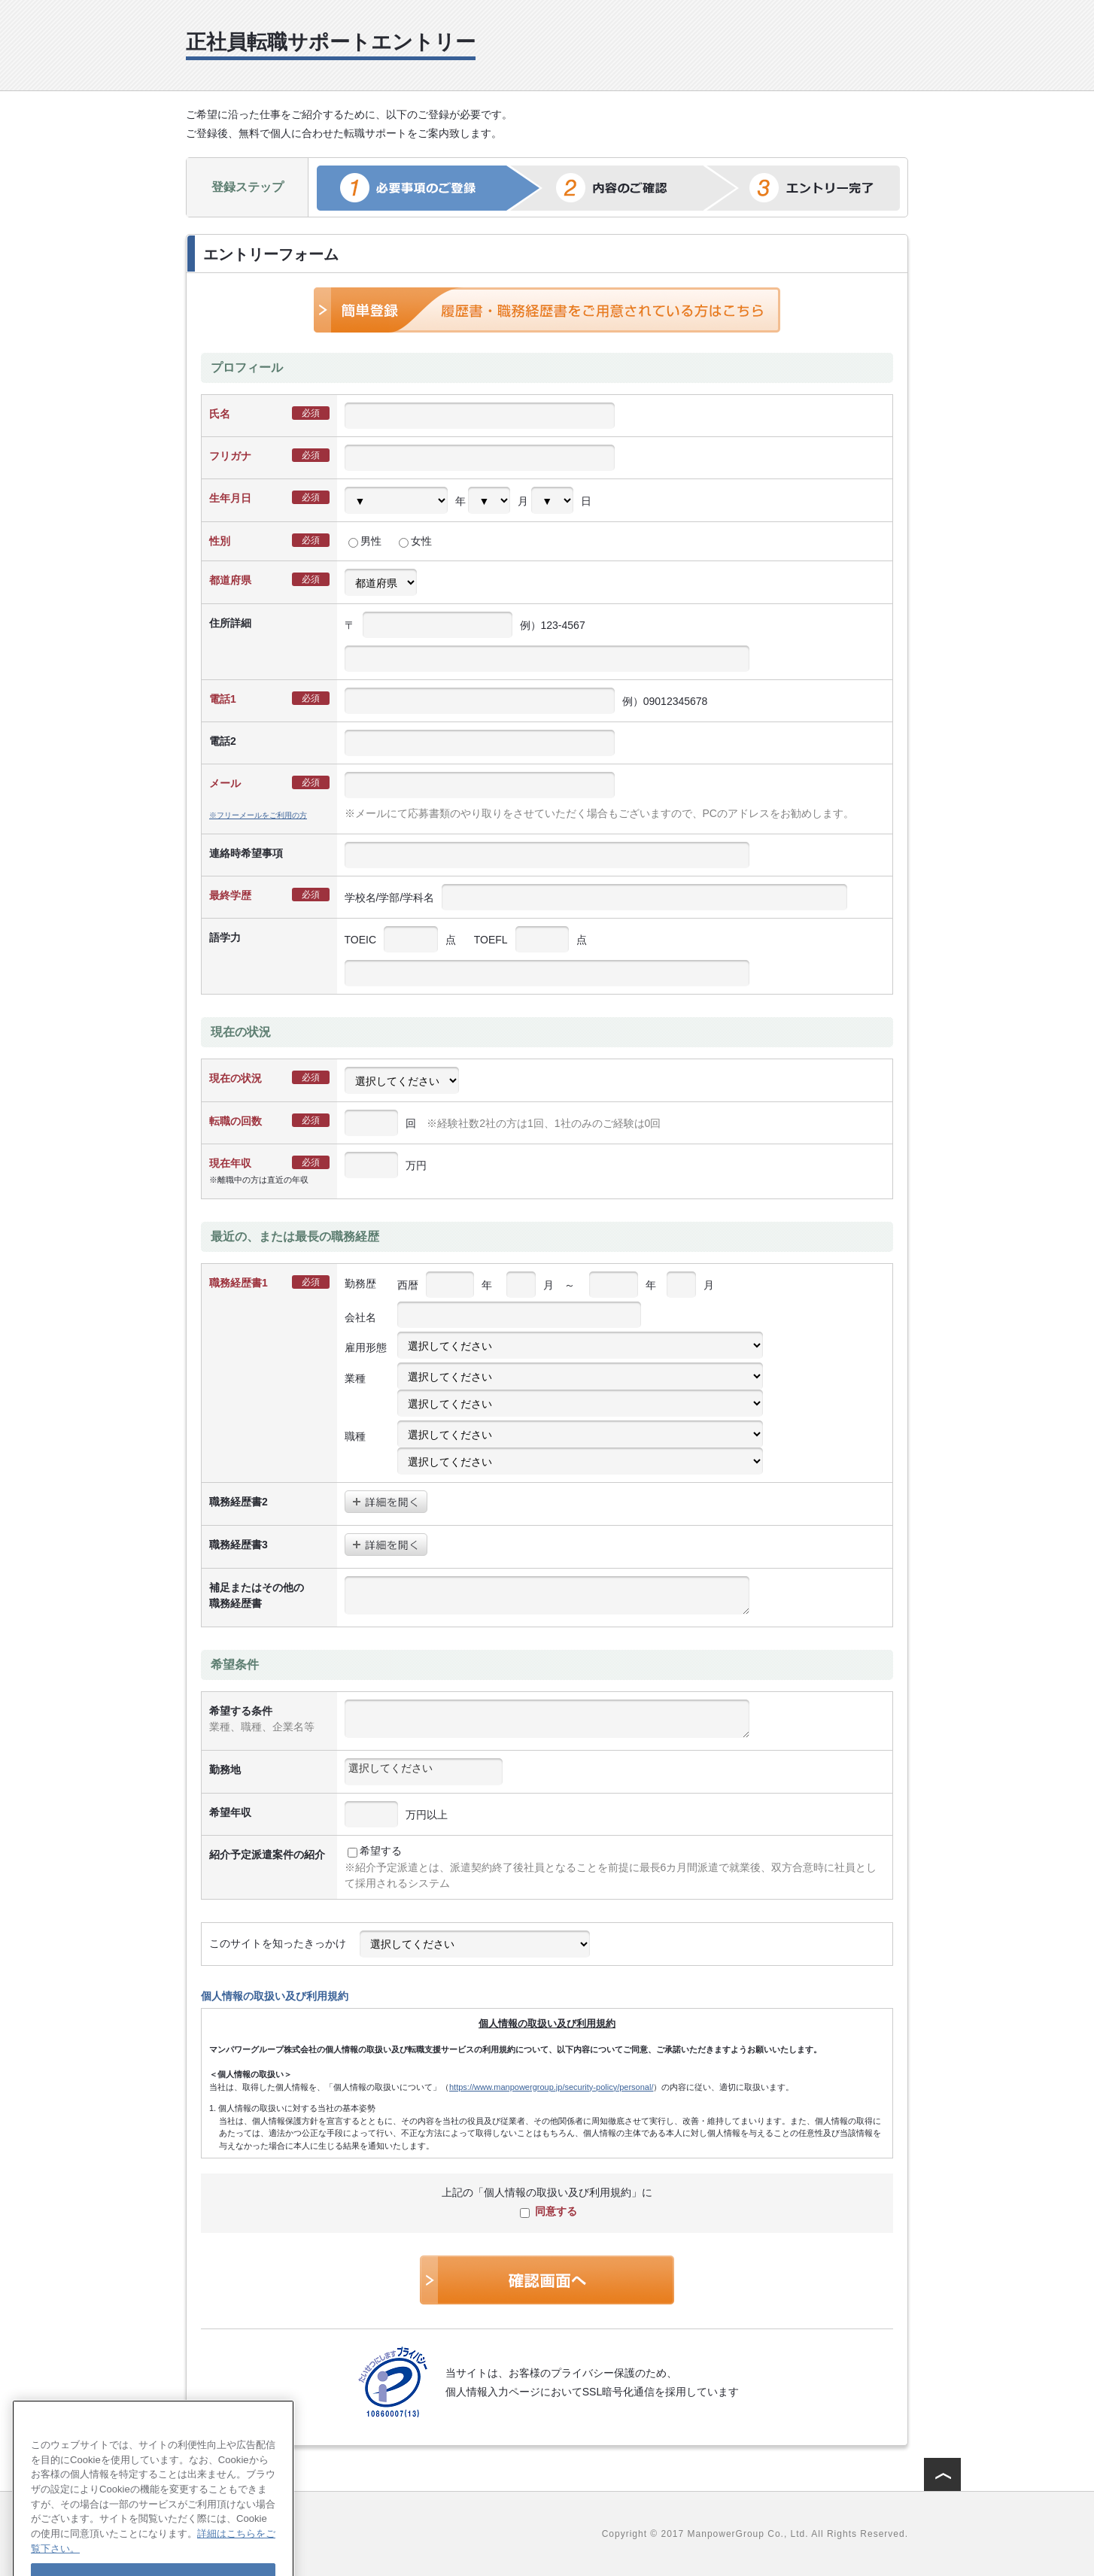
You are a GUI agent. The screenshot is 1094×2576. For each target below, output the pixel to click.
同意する (548, 2211)
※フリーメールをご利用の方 (258, 815)
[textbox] (423, 1768)
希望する (375, 1851)
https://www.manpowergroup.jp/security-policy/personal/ (551, 2086)
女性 (415, 541)
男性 (364, 541)
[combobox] (424, 1771)
